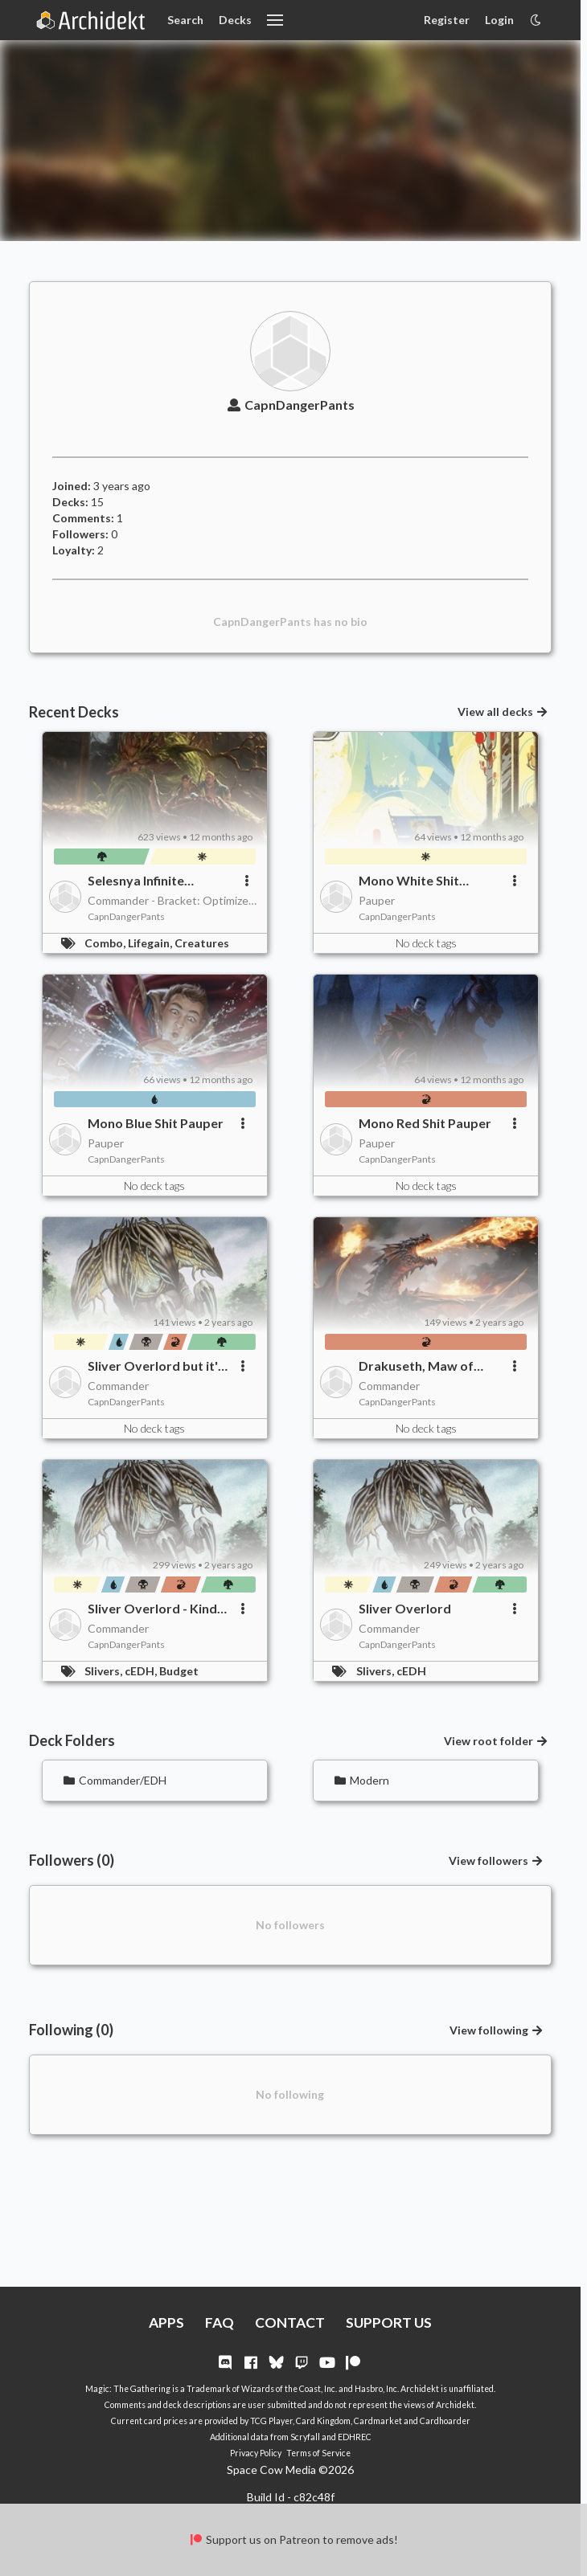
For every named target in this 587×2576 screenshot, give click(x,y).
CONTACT (290, 2322)
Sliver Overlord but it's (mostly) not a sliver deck (156, 1366)
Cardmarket (378, 2421)
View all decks (503, 711)
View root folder (496, 1741)
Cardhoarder (445, 2421)
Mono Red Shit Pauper (425, 1123)
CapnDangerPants (290, 404)
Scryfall (305, 2437)
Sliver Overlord (405, 1608)
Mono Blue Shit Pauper (156, 1123)
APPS (166, 2322)
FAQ (219, 2322)
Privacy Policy (255, 2453)
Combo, (106, 943)
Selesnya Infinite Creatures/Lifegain (145, 881)
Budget (179, 1671)
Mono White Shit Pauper (409, 881)
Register (447, 20)
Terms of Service (318, 2453)
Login (499, 20)
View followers (496, 1860)
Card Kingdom (323, 2421)
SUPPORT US (389, 2322)
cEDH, (142, 1671)
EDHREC (354, 2437)
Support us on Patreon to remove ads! (293, 2539)
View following (496, 2030)
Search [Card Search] (185, 20)
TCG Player (271, 2421)
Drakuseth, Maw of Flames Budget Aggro (423, 1366)
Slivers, (104, 1671)
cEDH (411, 1671)
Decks (235, 20)
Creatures (201, 943)
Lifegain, (151, 943)
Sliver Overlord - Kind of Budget (152, 1609)
